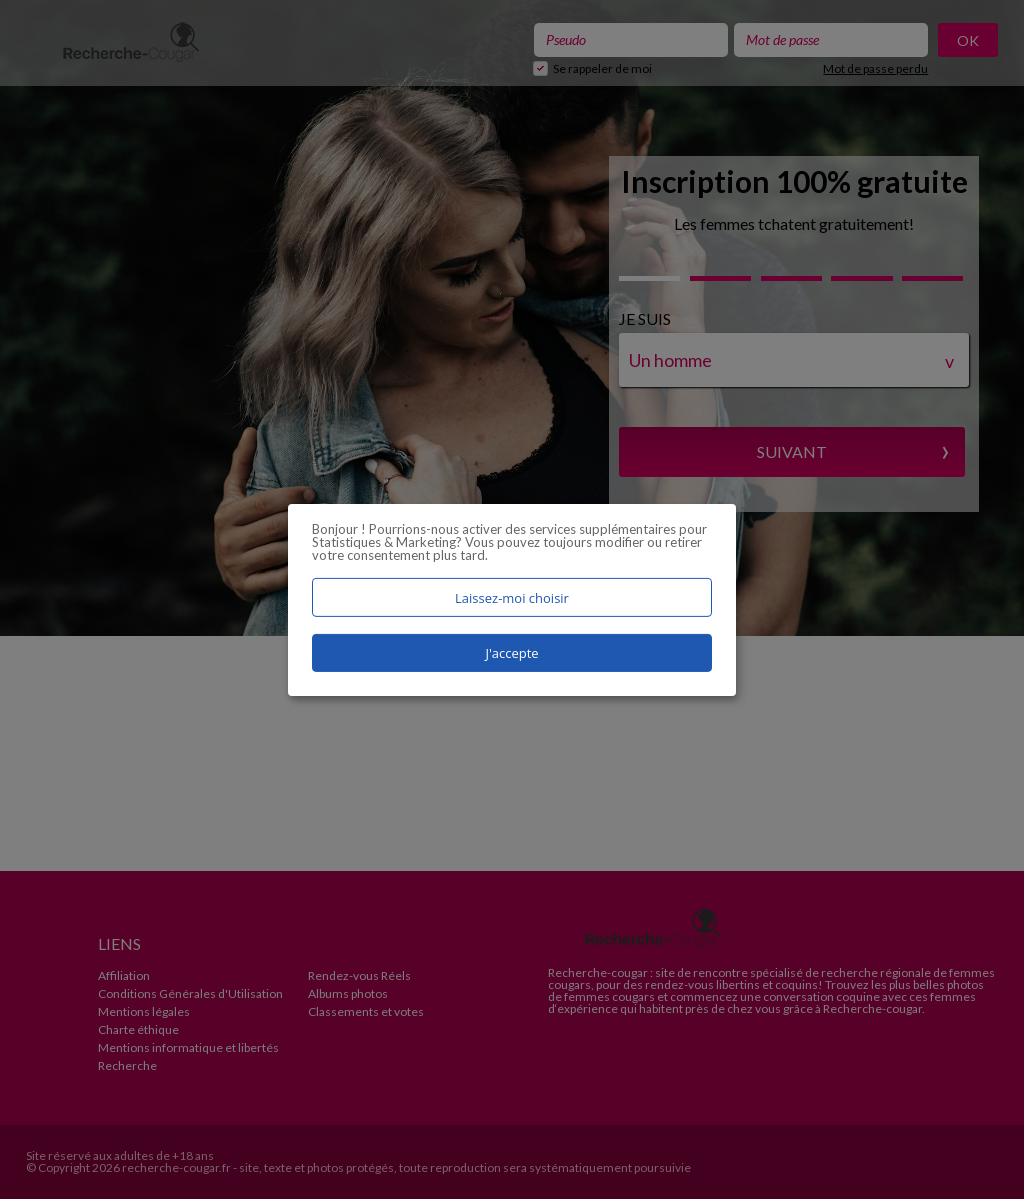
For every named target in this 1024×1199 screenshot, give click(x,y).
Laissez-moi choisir (512, 597)
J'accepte (511, 653)
